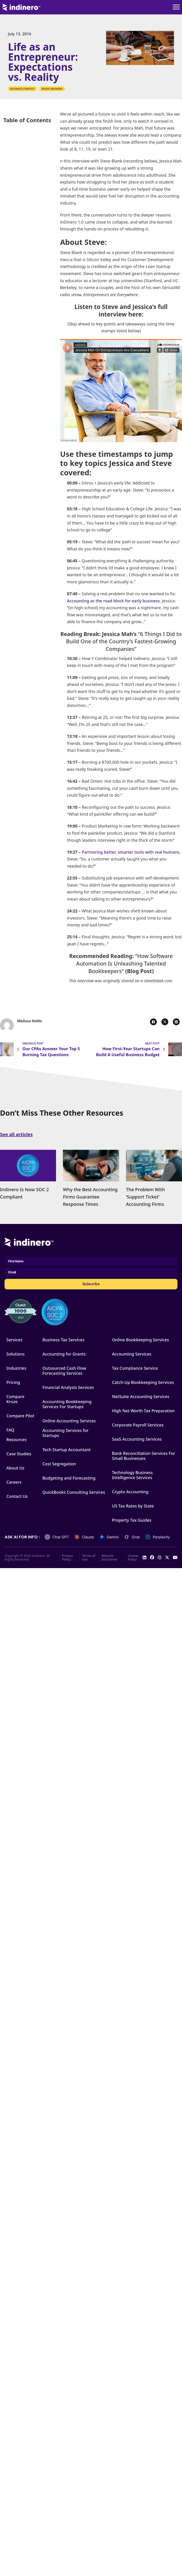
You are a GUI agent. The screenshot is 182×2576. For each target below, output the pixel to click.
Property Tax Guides (131, 1520)
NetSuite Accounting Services (140, 1396)
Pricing (13, 1382)
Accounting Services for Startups (65, 1433)
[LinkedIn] (176, 1021)
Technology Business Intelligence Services (132, 1475)
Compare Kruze (15, 1399)
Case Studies (18, 1453)
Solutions (15, 1353)
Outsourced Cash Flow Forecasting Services (64, 1371)
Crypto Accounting (130, 1491)
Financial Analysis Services (68, 1387)
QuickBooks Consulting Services (73, 1492)
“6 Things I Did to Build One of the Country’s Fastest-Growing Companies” (124, 641)
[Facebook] (153, 1021)
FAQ (10, 1429)
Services (14, 1339)
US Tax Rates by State (133, 1505)
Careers (13, 1482)
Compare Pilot (20, 1415)
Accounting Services (131, 1353)
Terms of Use (88, 1557)
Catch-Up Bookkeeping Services (143, 1382)
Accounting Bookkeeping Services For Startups (66, 1404)
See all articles (16, 1134)
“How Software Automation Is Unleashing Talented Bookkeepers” (124, 963)
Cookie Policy (133, 1557)
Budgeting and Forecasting (68, 1477)
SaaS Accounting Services (137, 1439)
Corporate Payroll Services (137, 1424)
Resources (16, 1439)
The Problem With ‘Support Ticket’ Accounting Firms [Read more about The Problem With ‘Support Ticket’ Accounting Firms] (145, 1196)
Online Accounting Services (69, 1420)
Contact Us (17, 1496)
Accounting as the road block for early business (113, 600)
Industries (16, 1368)
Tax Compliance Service (135, 1368)
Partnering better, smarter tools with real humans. (131, 852)
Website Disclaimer (110, 1557)
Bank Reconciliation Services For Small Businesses (143, 1456)
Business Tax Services (63, 1339)
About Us (15, 1467)
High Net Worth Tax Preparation (143, 1410)
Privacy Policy (67, 1557)
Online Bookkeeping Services (140, 1339)
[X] (164, 1021)
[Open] (176, 7)
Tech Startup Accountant (66, 1449)
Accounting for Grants (64, 1353)
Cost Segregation (59, 1463)
